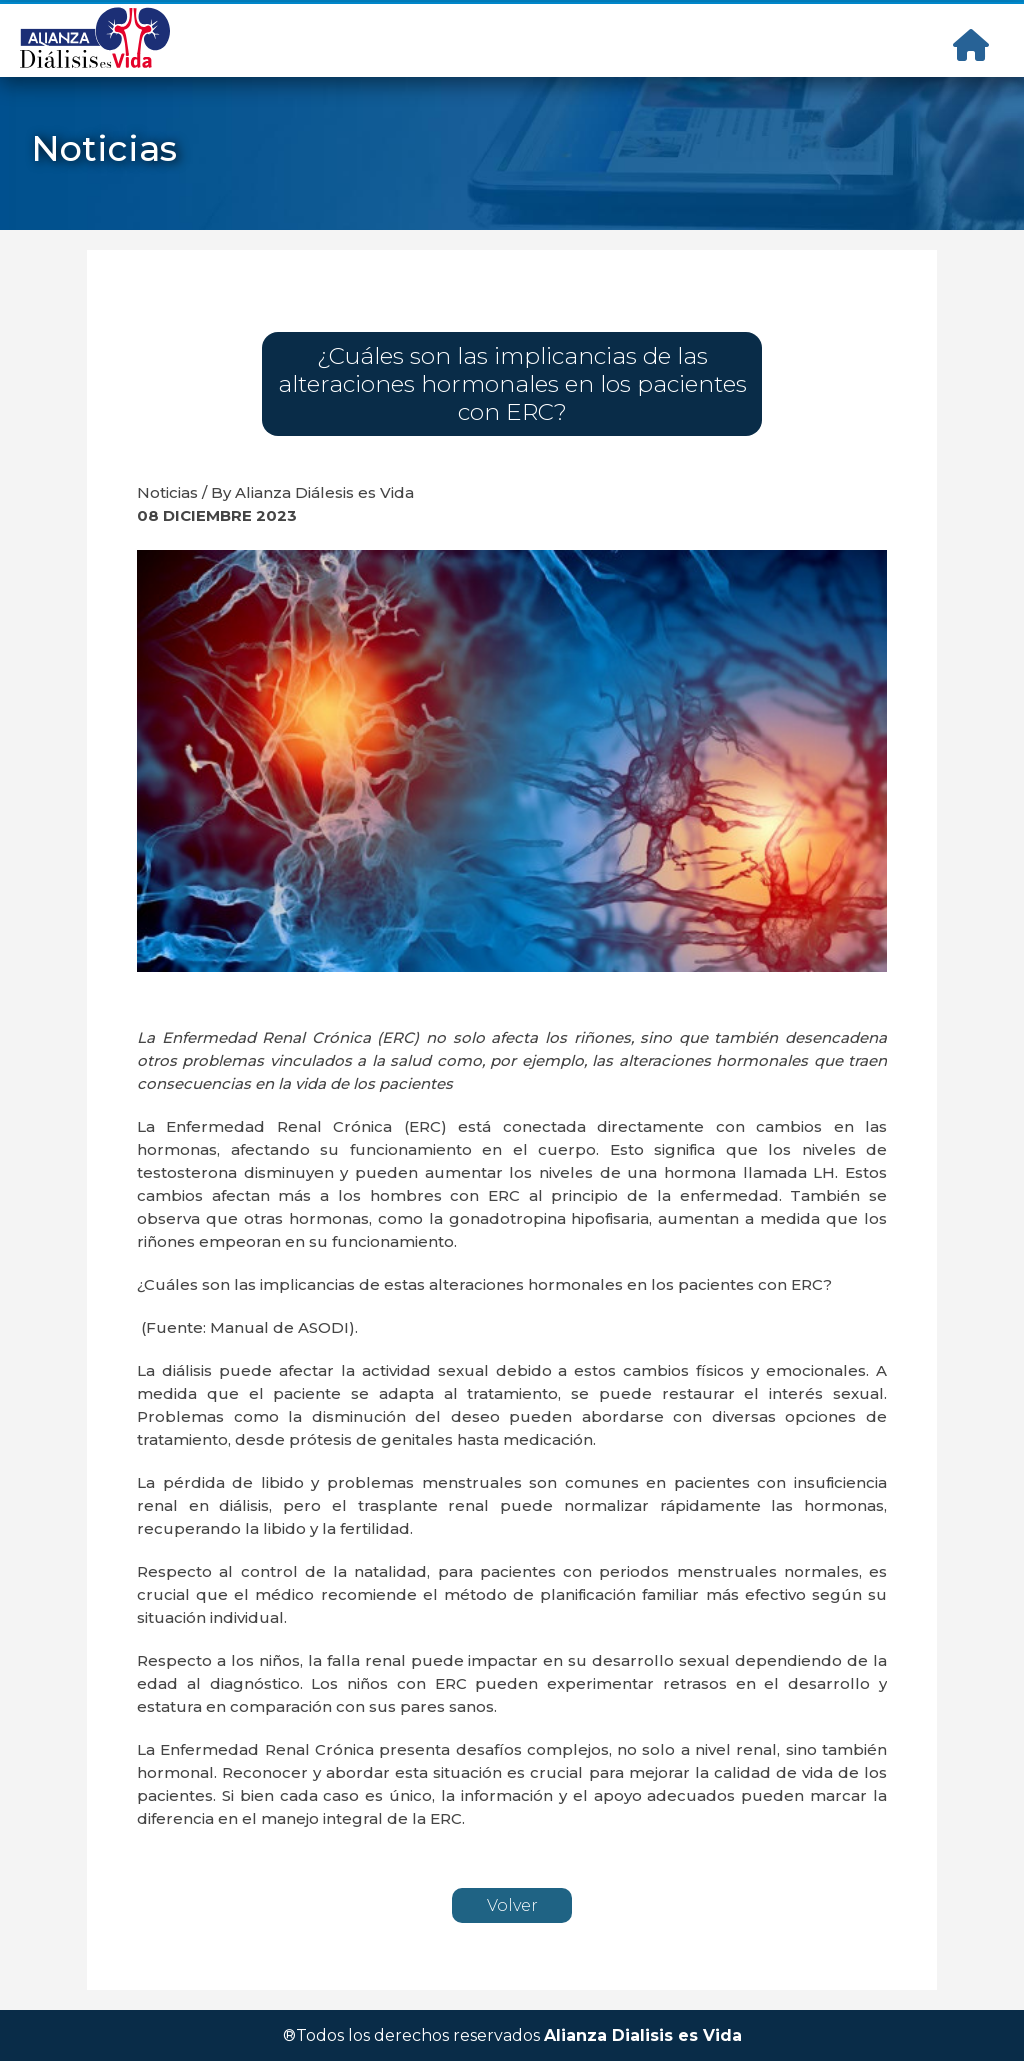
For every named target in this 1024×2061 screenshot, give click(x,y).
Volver (512, 1905)
